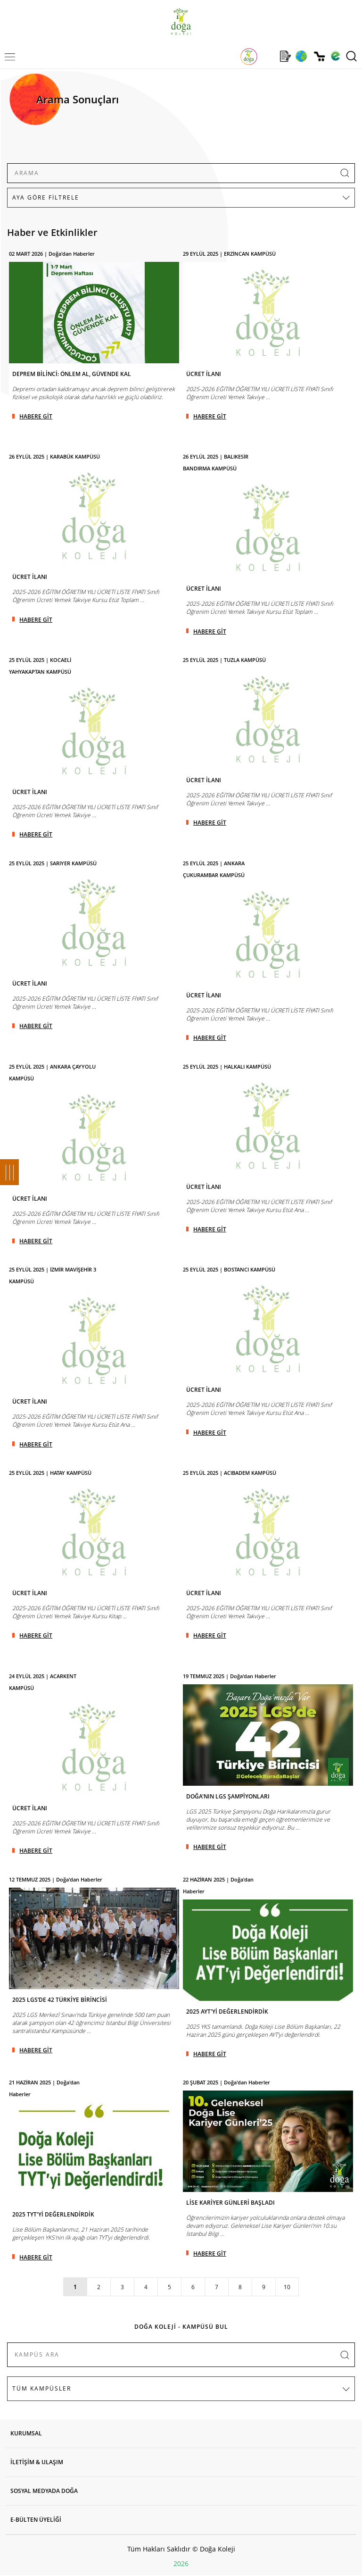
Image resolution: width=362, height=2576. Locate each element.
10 (287, 2287)
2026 (181, 2563)
